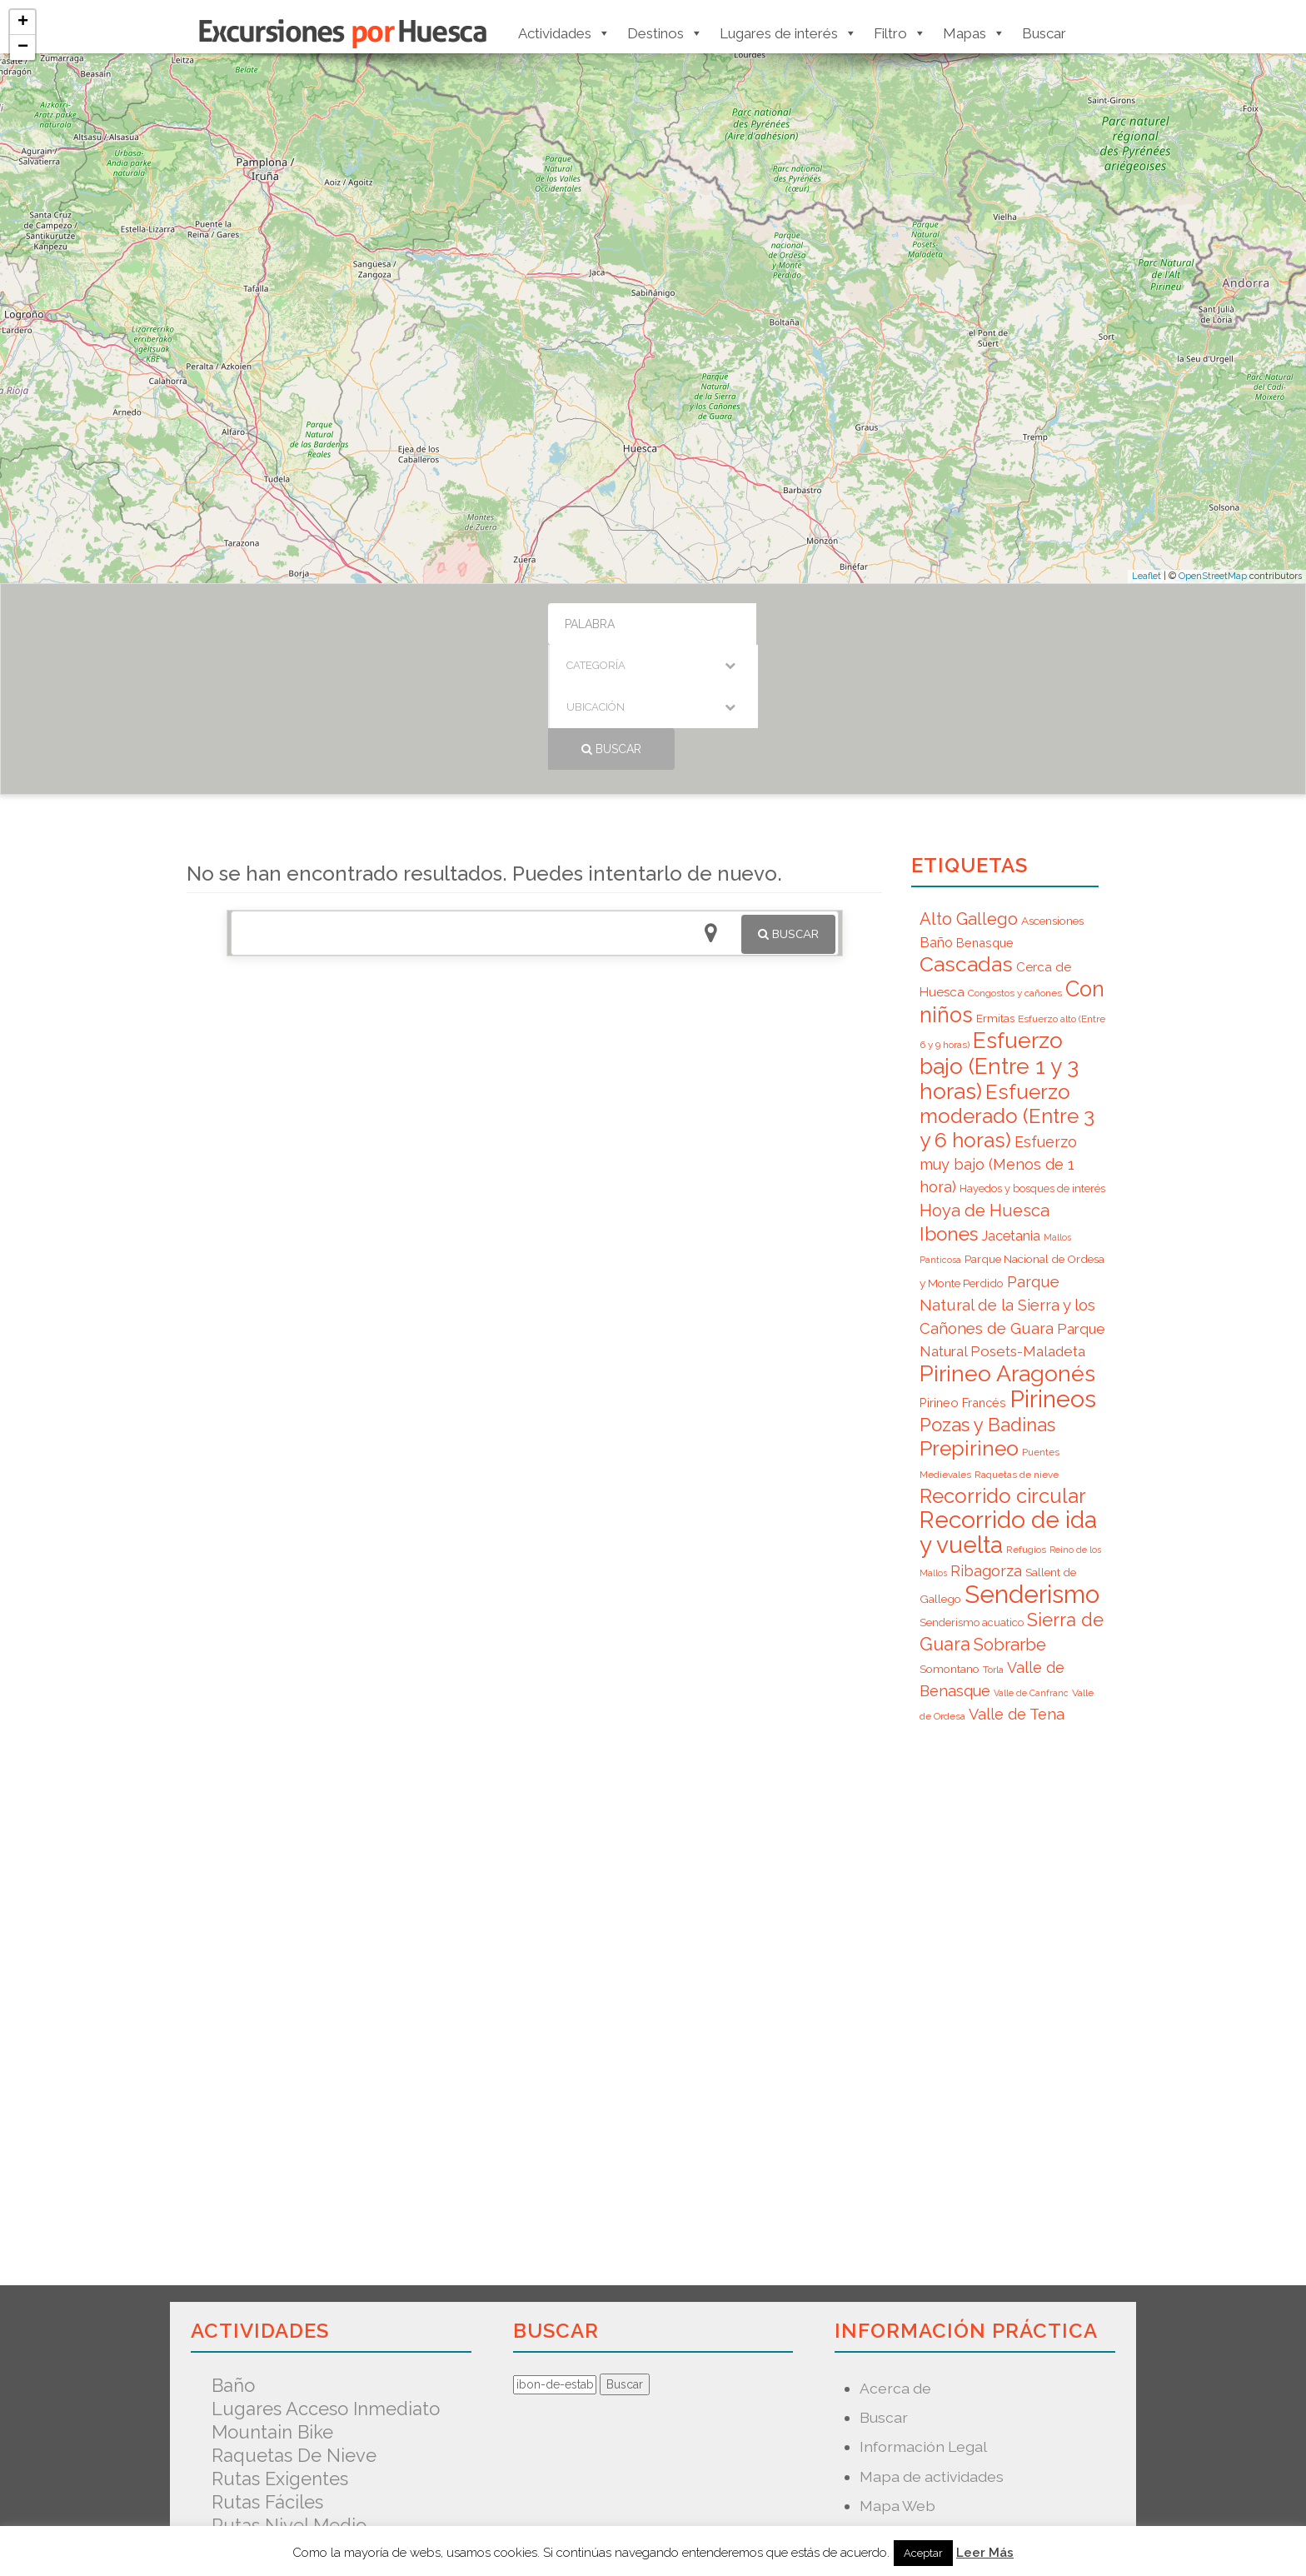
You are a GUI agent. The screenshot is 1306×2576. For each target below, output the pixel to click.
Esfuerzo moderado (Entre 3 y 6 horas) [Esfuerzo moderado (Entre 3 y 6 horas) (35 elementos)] (1007, 991)
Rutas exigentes (280, 2353)
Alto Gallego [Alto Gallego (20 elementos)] (969, 794)
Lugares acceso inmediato (326, 2283)
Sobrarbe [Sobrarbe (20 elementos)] (1010, 1520)
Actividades (564, 33)
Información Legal (923, 2321)
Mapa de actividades (932, 2351)
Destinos (665, 33)
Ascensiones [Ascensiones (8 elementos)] (1052, 795)
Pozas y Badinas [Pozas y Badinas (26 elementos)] (987, 1299)
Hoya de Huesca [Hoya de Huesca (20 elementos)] (984, 1086)
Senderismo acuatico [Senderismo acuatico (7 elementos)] (972, 1497)
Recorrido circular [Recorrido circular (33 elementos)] (1003, 1371)
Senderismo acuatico (303, 2423)
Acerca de (895, 2263)
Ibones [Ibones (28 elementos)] (949, 1109)
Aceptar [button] (923, 2553)
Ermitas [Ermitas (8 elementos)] (995, 893)
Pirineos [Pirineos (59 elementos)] (1052, 1274)
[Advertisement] (534, 1081)
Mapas (974, 33)
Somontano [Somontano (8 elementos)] (950, 1543)
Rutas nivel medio (289, 2400)
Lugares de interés (788, 33)
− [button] (22, 47)
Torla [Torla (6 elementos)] (993, 1544)
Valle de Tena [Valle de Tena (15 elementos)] (1016, 1589)
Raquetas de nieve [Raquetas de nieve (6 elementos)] (1017, 1349)
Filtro (900, 33)
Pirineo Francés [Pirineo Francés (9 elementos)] (963, 1278)
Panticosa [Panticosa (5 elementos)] (940, 1135)
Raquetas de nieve (294, 2330)
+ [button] (22, 22)
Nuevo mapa (904, 2410)
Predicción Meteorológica (951, 2439)
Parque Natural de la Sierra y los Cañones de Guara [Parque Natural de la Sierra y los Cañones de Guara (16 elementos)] (1007, 1179)
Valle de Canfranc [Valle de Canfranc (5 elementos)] (1031, 1568)
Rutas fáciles (267, 2377)
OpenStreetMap (1213, 576)
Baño (233, 2260)
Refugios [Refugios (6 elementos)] (1026, 1424)
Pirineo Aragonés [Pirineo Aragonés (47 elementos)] (1007, 1248)
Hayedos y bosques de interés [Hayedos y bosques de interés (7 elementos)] (1032, 1063)
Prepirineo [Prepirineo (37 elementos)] (969, 1323)
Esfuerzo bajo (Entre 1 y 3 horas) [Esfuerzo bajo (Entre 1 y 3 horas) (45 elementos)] (999, 940)
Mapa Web (897, 2380)
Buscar (1044, 33)
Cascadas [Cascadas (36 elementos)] (966, 839)
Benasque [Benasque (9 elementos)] (985, 818)
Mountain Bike (272, 2307)
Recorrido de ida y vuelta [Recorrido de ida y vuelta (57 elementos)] (1008, 1407)
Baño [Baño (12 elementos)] (936, 817)
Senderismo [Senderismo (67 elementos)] (1032, 1469)
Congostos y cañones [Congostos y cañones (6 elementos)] (1015, 868)
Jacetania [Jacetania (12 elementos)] (1010, 1110)
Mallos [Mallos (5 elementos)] (1057, 1112)
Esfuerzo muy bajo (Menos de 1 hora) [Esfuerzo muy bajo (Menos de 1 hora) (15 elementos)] (998, 1039)
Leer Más (985, 2552)
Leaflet (1146, 576)
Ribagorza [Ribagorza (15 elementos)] (986, 1446)
